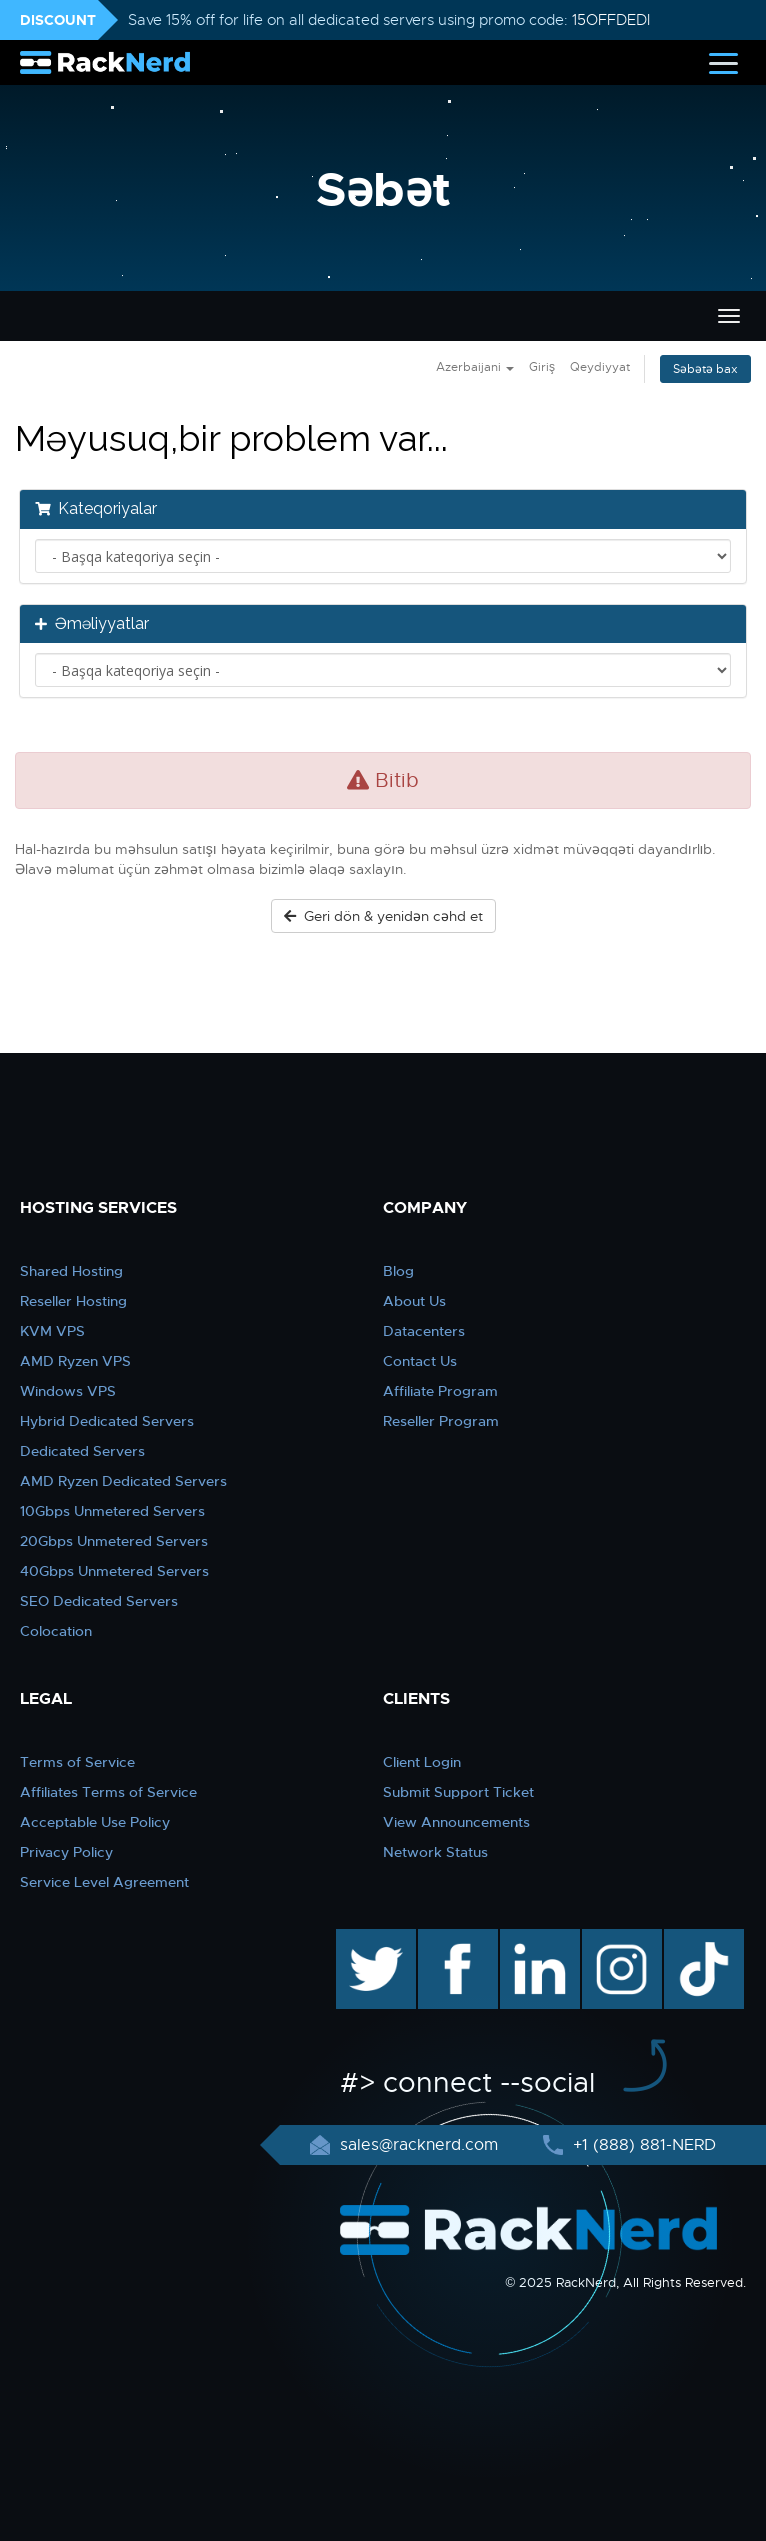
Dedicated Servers (82, 1451)
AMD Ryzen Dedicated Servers (123, 1481)
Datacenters (424, 1331)
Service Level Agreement (104, 1882)
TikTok (690, 1939)
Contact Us (420, 1361)
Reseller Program (441, 1421)
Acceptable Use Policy (95, 1822)
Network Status (435, 1852)
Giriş (542, 367)
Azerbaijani (475, 367)
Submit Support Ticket (458, 1792)
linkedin (529, 1939)
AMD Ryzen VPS (75, 1361)
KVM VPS (52, 1331)
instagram (619, 1939)
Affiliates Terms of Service (108, 1792)
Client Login (422, 1762)
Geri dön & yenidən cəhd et (383, 916)
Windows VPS (68, 1391)
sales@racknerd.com (419, 2145)
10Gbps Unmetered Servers (112, 1511)
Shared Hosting (71, 1271)
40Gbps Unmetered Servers (114, 1571)
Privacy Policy (66, 1852)
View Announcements (456, 1822)
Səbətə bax (705, 369)
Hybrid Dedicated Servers (107, 1421)
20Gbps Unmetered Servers (114, 1541)
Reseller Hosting (73, 1301)
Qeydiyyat (600, 367)
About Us (414, 1301)
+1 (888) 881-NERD (642, 2145)
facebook (454, 1939)
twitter (361, 1939)
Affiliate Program (440, 1391)
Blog (398, 1271)
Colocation (56, 1631)
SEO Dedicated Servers (99, 1601)
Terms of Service (77, 1762)
